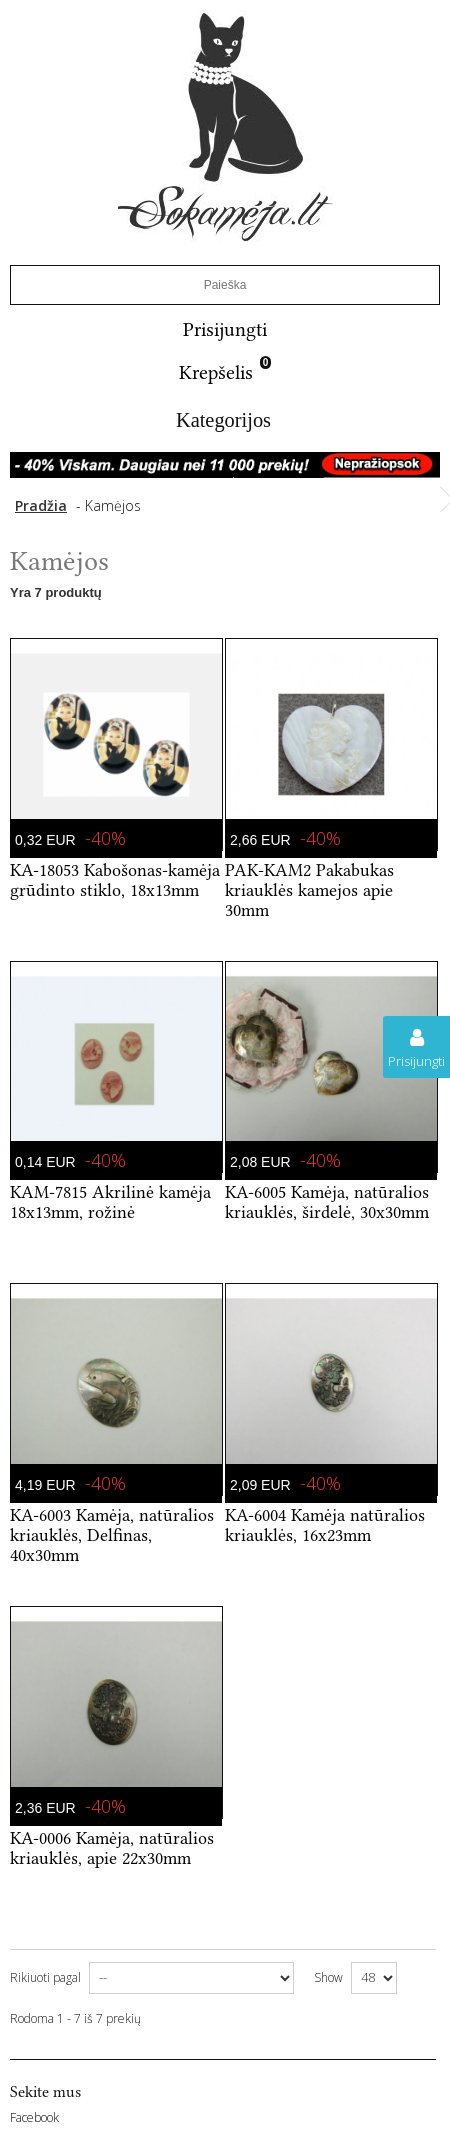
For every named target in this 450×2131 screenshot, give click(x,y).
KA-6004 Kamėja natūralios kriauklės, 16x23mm (325, 1525)
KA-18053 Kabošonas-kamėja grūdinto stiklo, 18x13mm (115, 880)
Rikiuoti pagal (45, 1977)
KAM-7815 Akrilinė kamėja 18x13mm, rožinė (110, 1202)
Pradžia (41, 505)
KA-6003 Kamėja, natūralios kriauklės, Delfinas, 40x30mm (112, 1535)
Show (328, 1977)
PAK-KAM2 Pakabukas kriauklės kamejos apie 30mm (309, 890)
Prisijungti (225, 329)
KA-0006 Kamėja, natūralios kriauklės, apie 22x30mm (112, 1848)
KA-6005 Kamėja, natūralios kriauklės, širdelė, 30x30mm (327, 1202)
